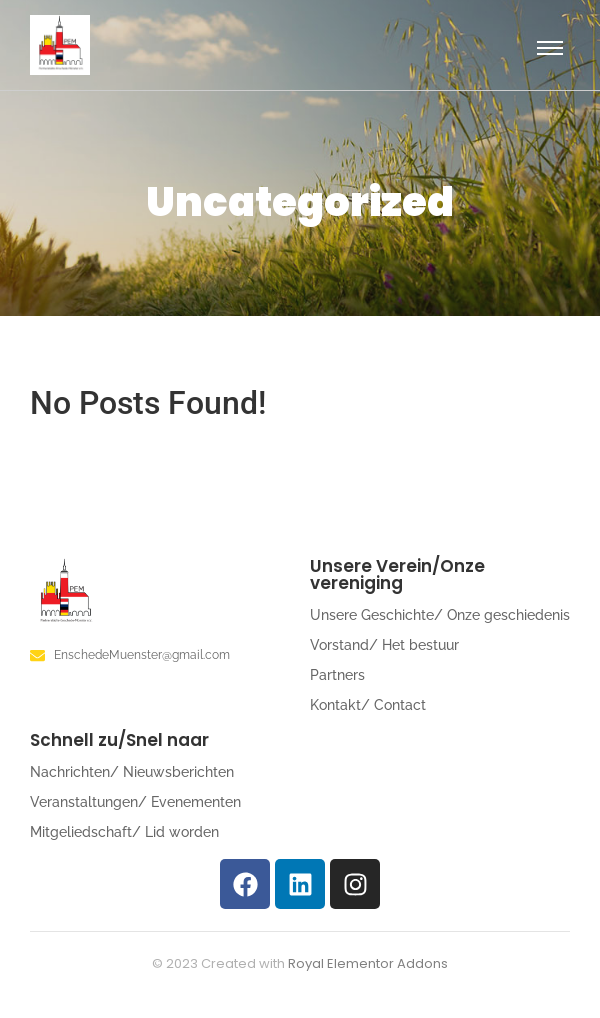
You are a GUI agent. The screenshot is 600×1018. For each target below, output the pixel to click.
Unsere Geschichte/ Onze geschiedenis (440, 615)
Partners (337, 675)
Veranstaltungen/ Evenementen (135, 802)
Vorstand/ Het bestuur (384, 645)
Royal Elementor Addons (368, 963)
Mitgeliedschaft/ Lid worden (124, 832)
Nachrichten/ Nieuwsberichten (132, 772)
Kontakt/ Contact (368, 705)
